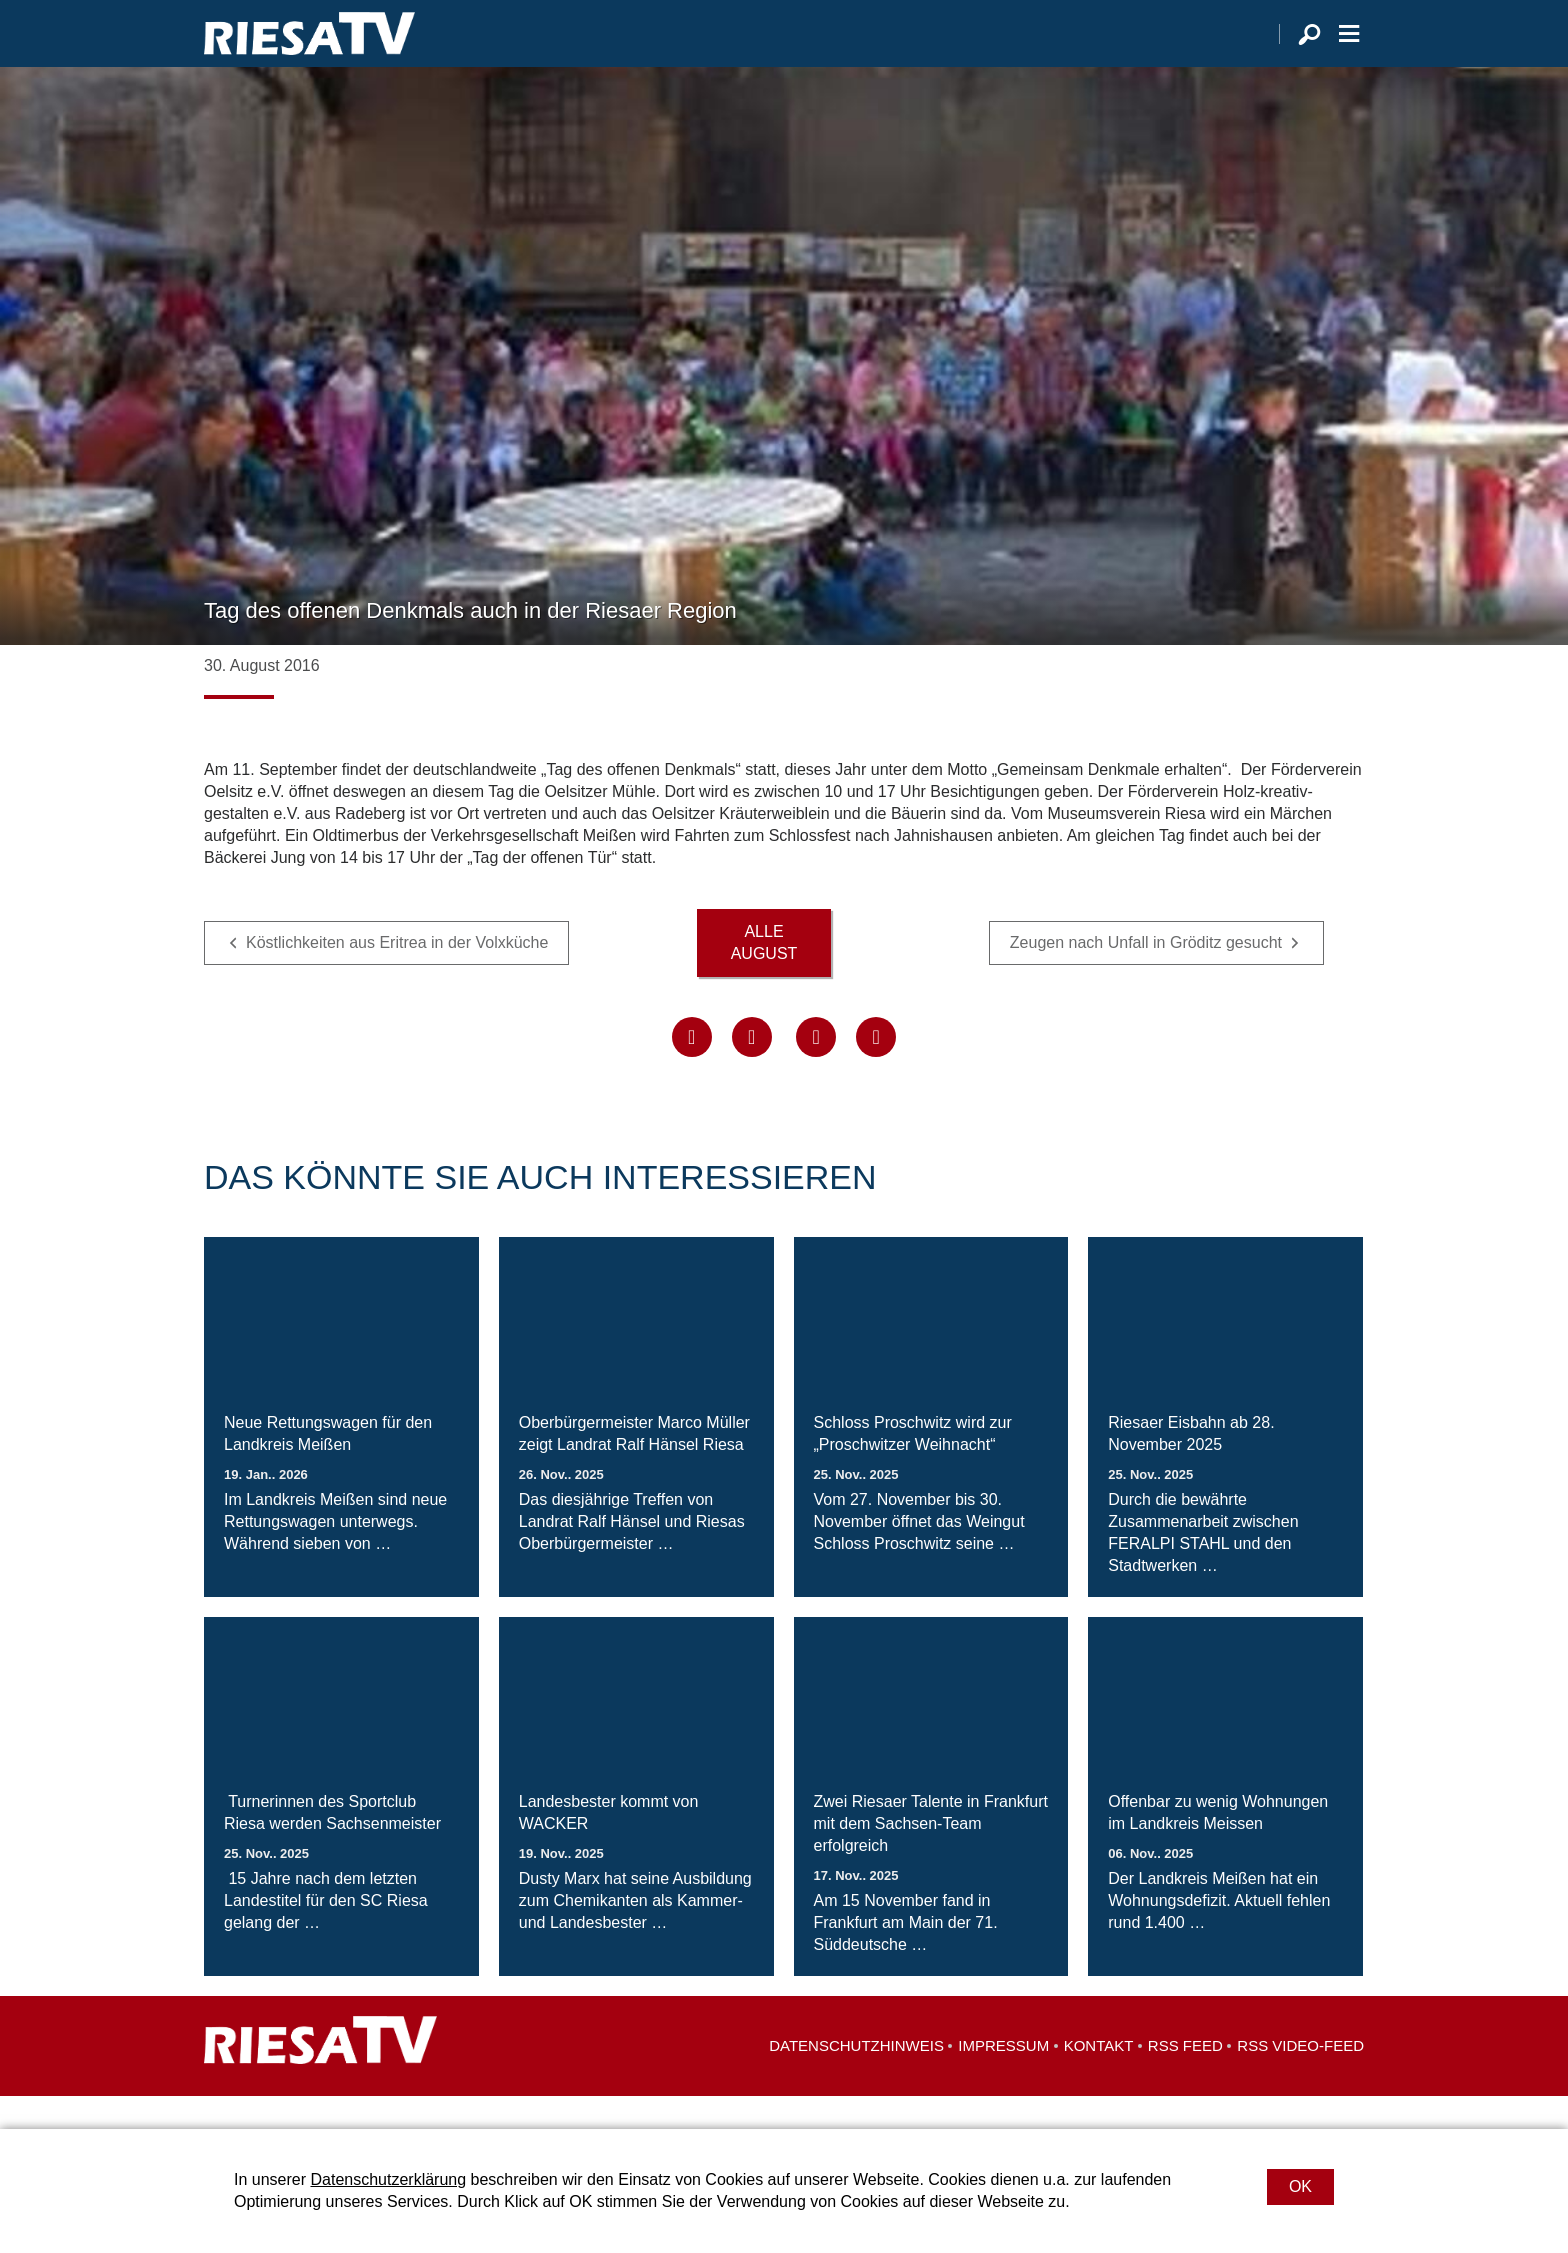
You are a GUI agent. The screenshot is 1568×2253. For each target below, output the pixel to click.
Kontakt (1099, 2078)
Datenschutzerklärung (388, 2179)
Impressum (1003, 2078)
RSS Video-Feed (1300, 2078)
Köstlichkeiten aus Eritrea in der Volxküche (397, 975)
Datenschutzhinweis (856, 2078)
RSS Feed (1185, 2078)
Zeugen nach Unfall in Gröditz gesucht (1146, 975)
